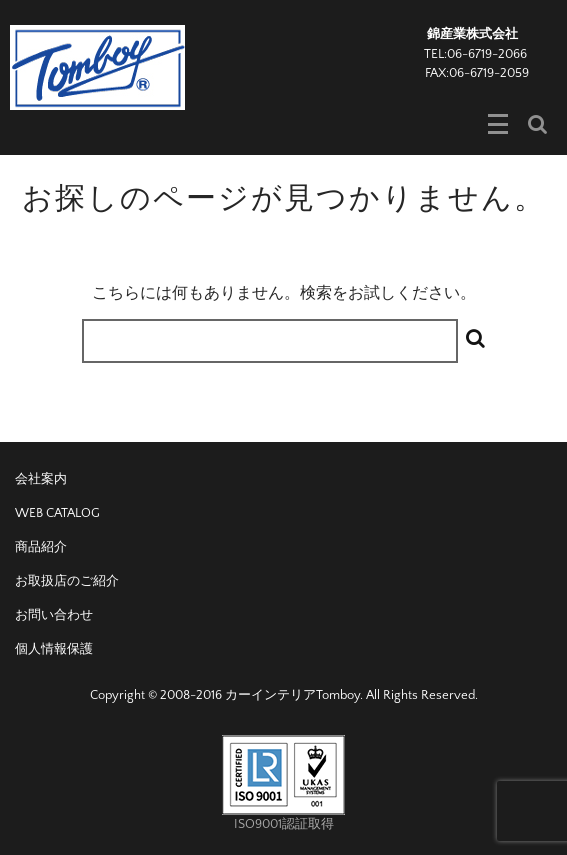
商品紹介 (41, 547)
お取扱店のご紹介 (67, 581)
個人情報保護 (54, 649)
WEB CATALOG (57, 513)
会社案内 (41, 479)
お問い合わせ (54, 615)
